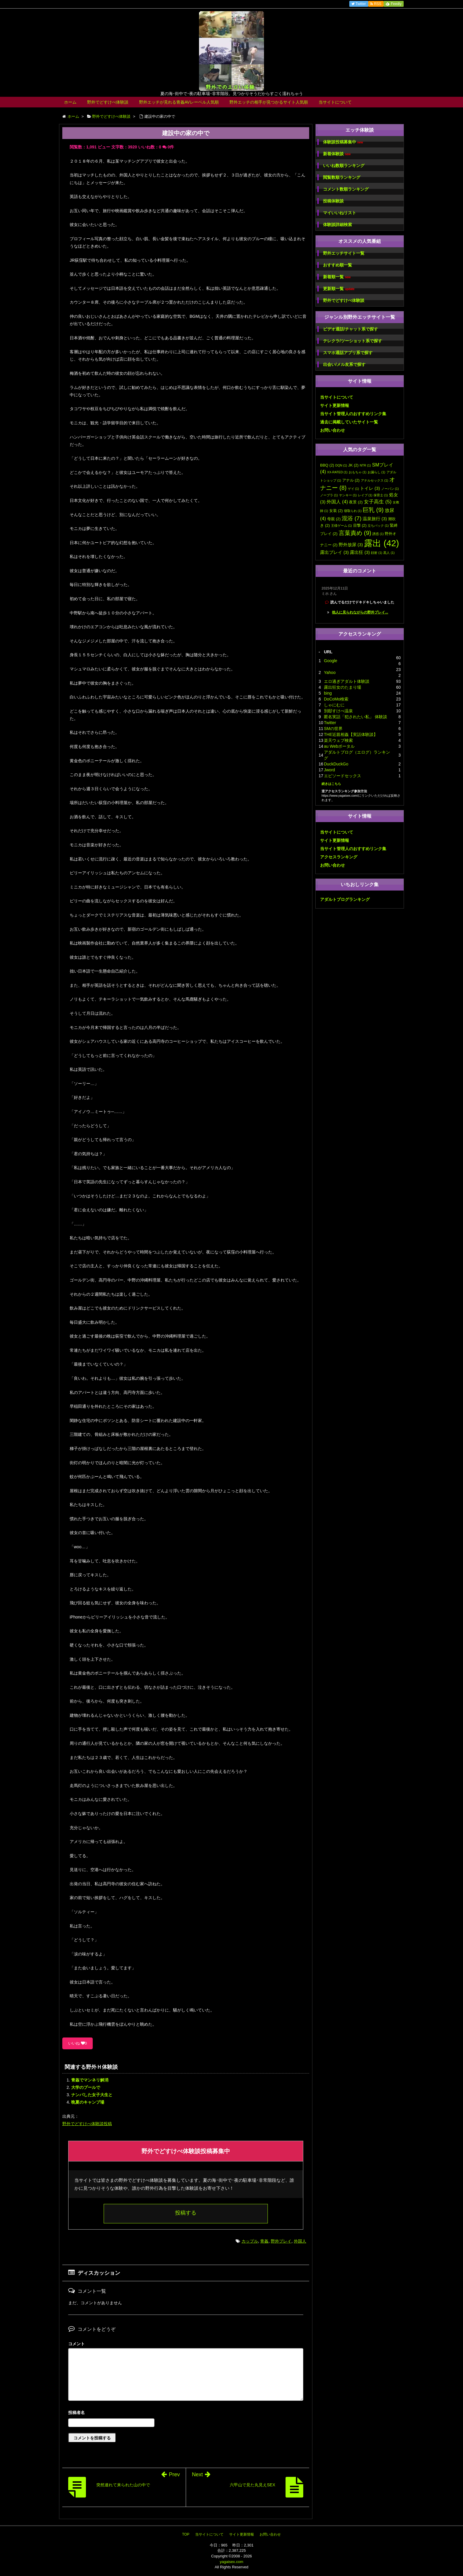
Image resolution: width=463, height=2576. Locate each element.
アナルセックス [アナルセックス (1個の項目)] (374, 480)
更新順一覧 (339, 289)
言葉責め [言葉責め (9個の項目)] (355, 532)
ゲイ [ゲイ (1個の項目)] (353, 488)
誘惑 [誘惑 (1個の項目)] (378, 534)
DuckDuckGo (336, 764)
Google (330, 660)
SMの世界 (333, 728)
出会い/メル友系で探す (344, 364)
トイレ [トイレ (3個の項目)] (370, 488)
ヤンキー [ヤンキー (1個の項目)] (348, 495)
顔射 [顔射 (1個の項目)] (376, 552)
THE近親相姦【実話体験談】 (351, 734)
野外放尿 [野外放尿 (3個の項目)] (351, 544)
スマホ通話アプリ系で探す (348, 353)
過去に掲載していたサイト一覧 (349, 422)
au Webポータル (339, 746)
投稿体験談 (333, 201)
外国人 (300, 2241)
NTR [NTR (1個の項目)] (365, 465)
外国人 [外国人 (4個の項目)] (337, 501)
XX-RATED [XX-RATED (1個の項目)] (337, 472)
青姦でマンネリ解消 (89, 2080)
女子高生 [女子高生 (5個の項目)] (378, 502)
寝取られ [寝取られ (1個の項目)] (353, 511)
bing (328, 693)
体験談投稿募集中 (343, 142)
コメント (76, 2343)
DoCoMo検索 (336, 699)
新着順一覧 (336, 277)
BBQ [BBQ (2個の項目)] (327, 465)
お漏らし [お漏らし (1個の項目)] (376, 472)
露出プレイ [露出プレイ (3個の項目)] (334, 552)
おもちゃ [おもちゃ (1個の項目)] (357, 472)
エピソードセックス (342, 775)
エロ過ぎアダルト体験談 (346, 681)
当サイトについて (335, 102)
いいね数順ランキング (343, 165)
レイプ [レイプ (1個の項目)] (365, 495)
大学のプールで (85, 2087)
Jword (329, 769)
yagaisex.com (231, 2561)
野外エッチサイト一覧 (343, 253)
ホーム (70, 102)
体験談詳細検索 (337, 224)
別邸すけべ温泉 (338, 710)
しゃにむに (334, 705)
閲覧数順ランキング (341, 177)
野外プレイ (281, 2241)
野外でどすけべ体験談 (107, 102)
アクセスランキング (338, 857)
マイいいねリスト (339, 213)
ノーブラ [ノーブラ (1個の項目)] (329, 495)
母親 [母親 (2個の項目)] (334, 519)
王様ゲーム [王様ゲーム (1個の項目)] (341, 525)
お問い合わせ (332, 430)
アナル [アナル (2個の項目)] (351, 480)
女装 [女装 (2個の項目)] (336, 510)
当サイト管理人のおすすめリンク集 (353, 413)
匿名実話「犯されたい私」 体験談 (355, 716)
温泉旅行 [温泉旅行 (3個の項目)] (375, 518)
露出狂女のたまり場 (342, 687)
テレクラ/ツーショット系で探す (352, 341)
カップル (250, 2241)
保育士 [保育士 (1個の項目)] (381, 495)
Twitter (330, 722)
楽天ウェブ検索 (338, 740)
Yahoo (329, 672)
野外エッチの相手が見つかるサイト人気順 (268, 102)
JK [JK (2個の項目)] (353, 465)
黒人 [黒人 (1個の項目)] (388, 552)
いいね (77, 2043)
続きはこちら (331, 783)
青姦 (264, 2241)
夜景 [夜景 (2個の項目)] (356, 502)
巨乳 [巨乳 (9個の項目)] (373, 509)
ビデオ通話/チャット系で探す (350, 329)
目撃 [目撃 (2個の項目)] (360, 525)
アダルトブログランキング (345, 899)
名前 (185, 2413)
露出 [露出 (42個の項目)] (381, 543)
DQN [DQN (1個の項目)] (341, 465)
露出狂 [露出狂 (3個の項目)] (360, 552)
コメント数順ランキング (346, 189)
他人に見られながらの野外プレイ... (360, 612)
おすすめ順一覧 (337, 265)
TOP (185, 2534)
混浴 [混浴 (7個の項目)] (351, 518)
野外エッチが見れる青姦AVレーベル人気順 (179, 102)
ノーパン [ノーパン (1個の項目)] (390, 488)
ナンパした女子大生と (92, 2094)
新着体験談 (336, 154)
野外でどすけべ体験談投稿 (87, 2123)
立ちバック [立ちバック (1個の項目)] (378, 525)
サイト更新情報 (334, 405)
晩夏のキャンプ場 (87, 2102)
